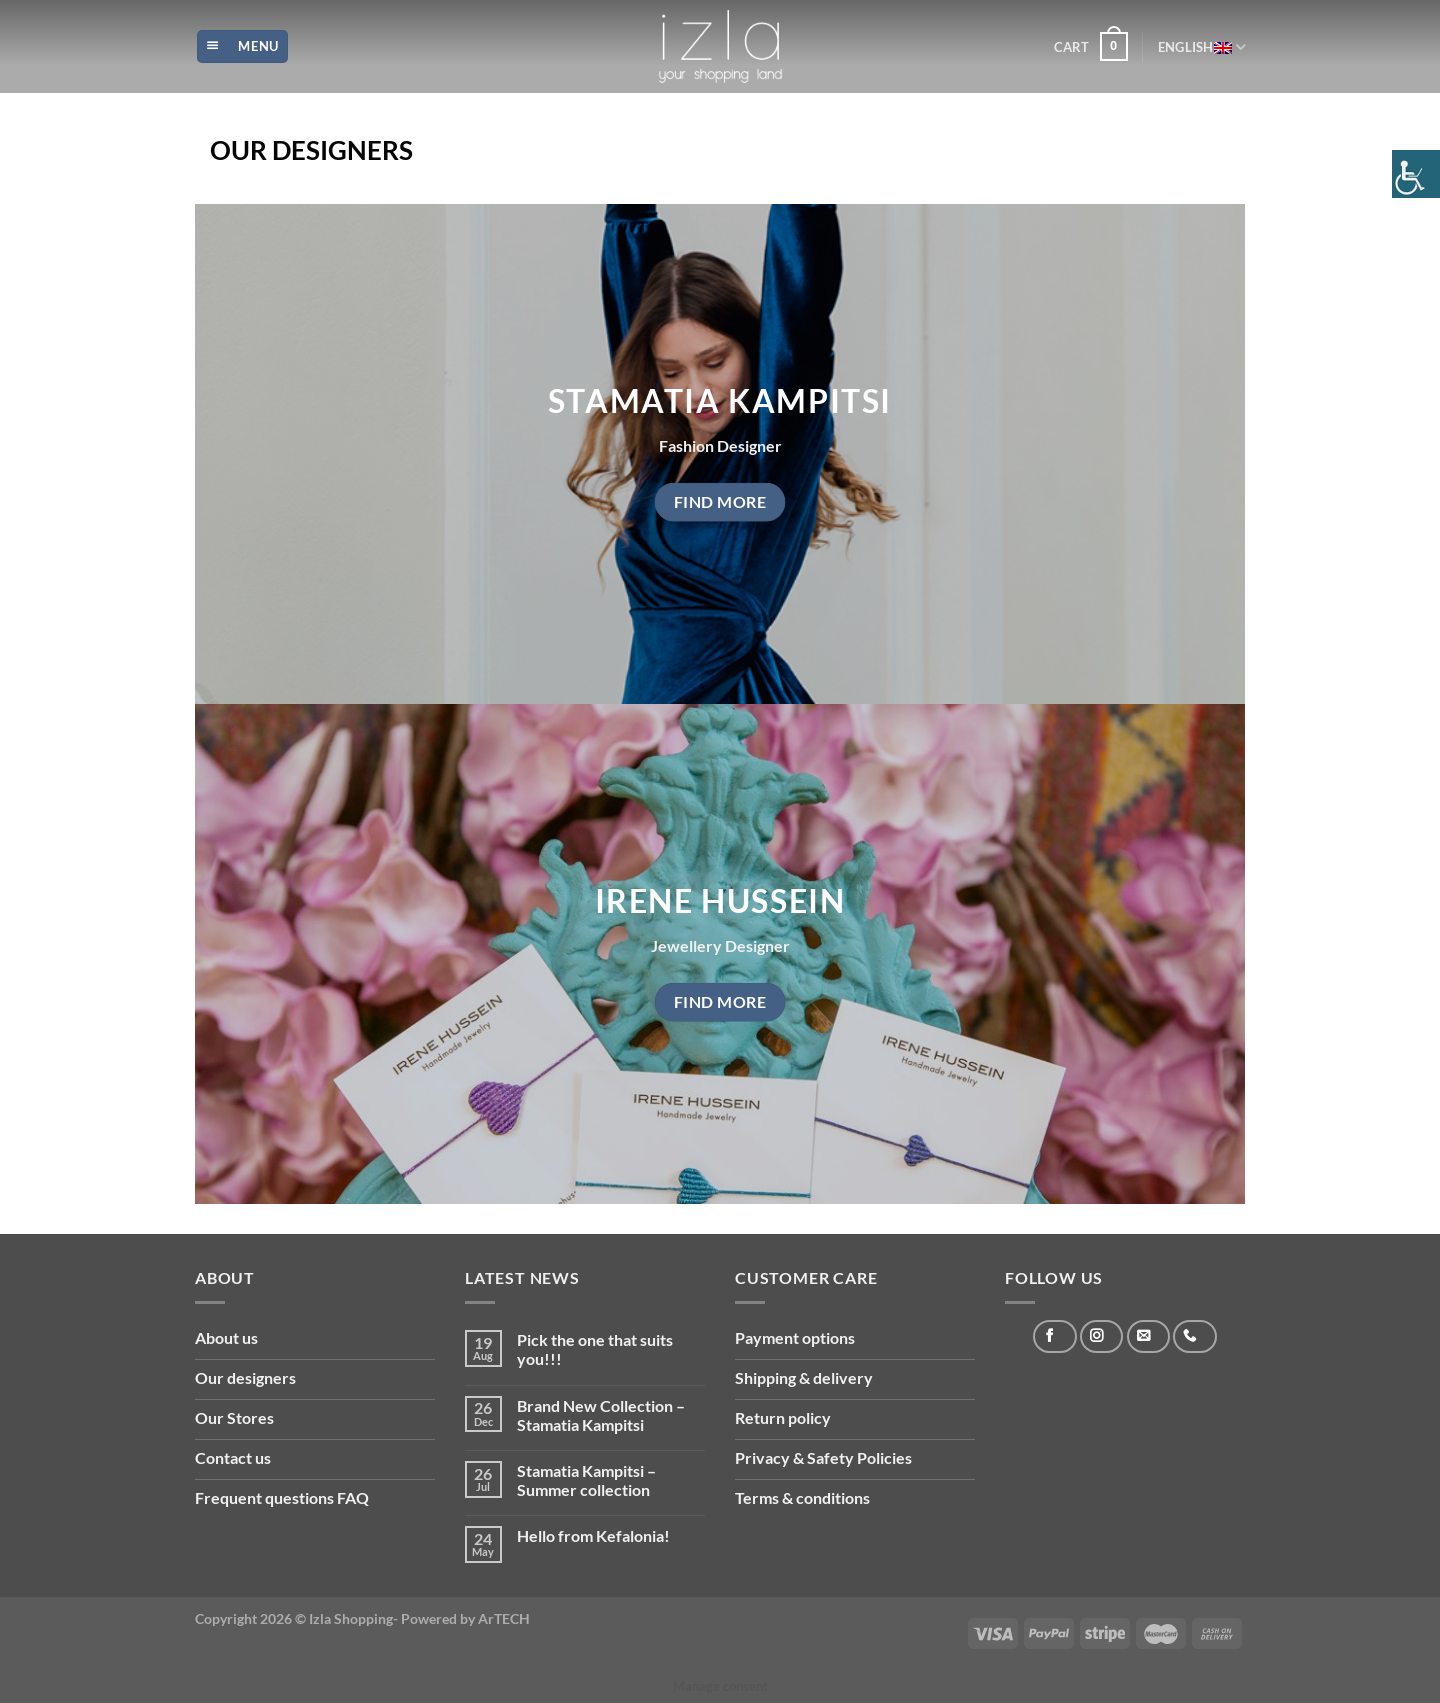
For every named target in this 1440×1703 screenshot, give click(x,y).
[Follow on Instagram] (1101, 1336)
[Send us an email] (1148, 1336)
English (1201, 47)
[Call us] (1194, 1336)
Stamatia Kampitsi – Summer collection (586, 1480)
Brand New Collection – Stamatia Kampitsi (601, 1415)
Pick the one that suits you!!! (595, 1349)
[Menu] (242, 46)
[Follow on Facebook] (1054, 1336)
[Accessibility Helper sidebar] (1416, 174)
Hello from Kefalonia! (593, 1535)
